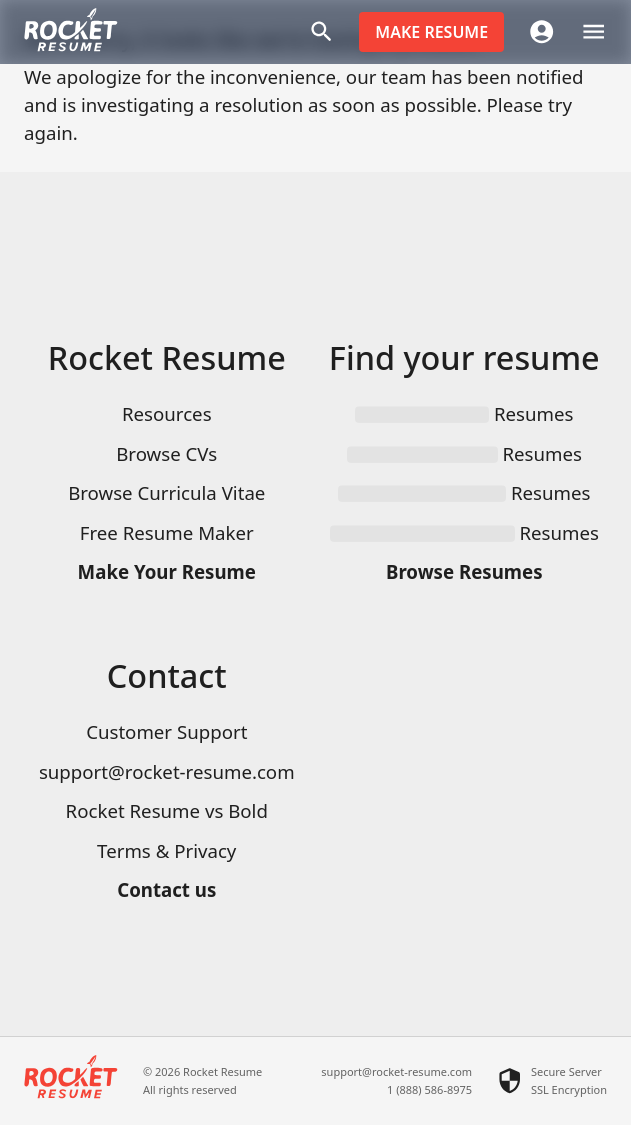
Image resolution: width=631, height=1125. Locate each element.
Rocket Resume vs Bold (167, 810)
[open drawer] (593, 31)
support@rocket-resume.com (167, 771)
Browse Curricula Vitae (166, 492)
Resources (167, 413)
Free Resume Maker (167, 532)
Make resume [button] (431, 32)
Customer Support (166, 731)
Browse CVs (166, 453)
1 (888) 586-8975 (429, 1089)
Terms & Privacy (166, 850)
